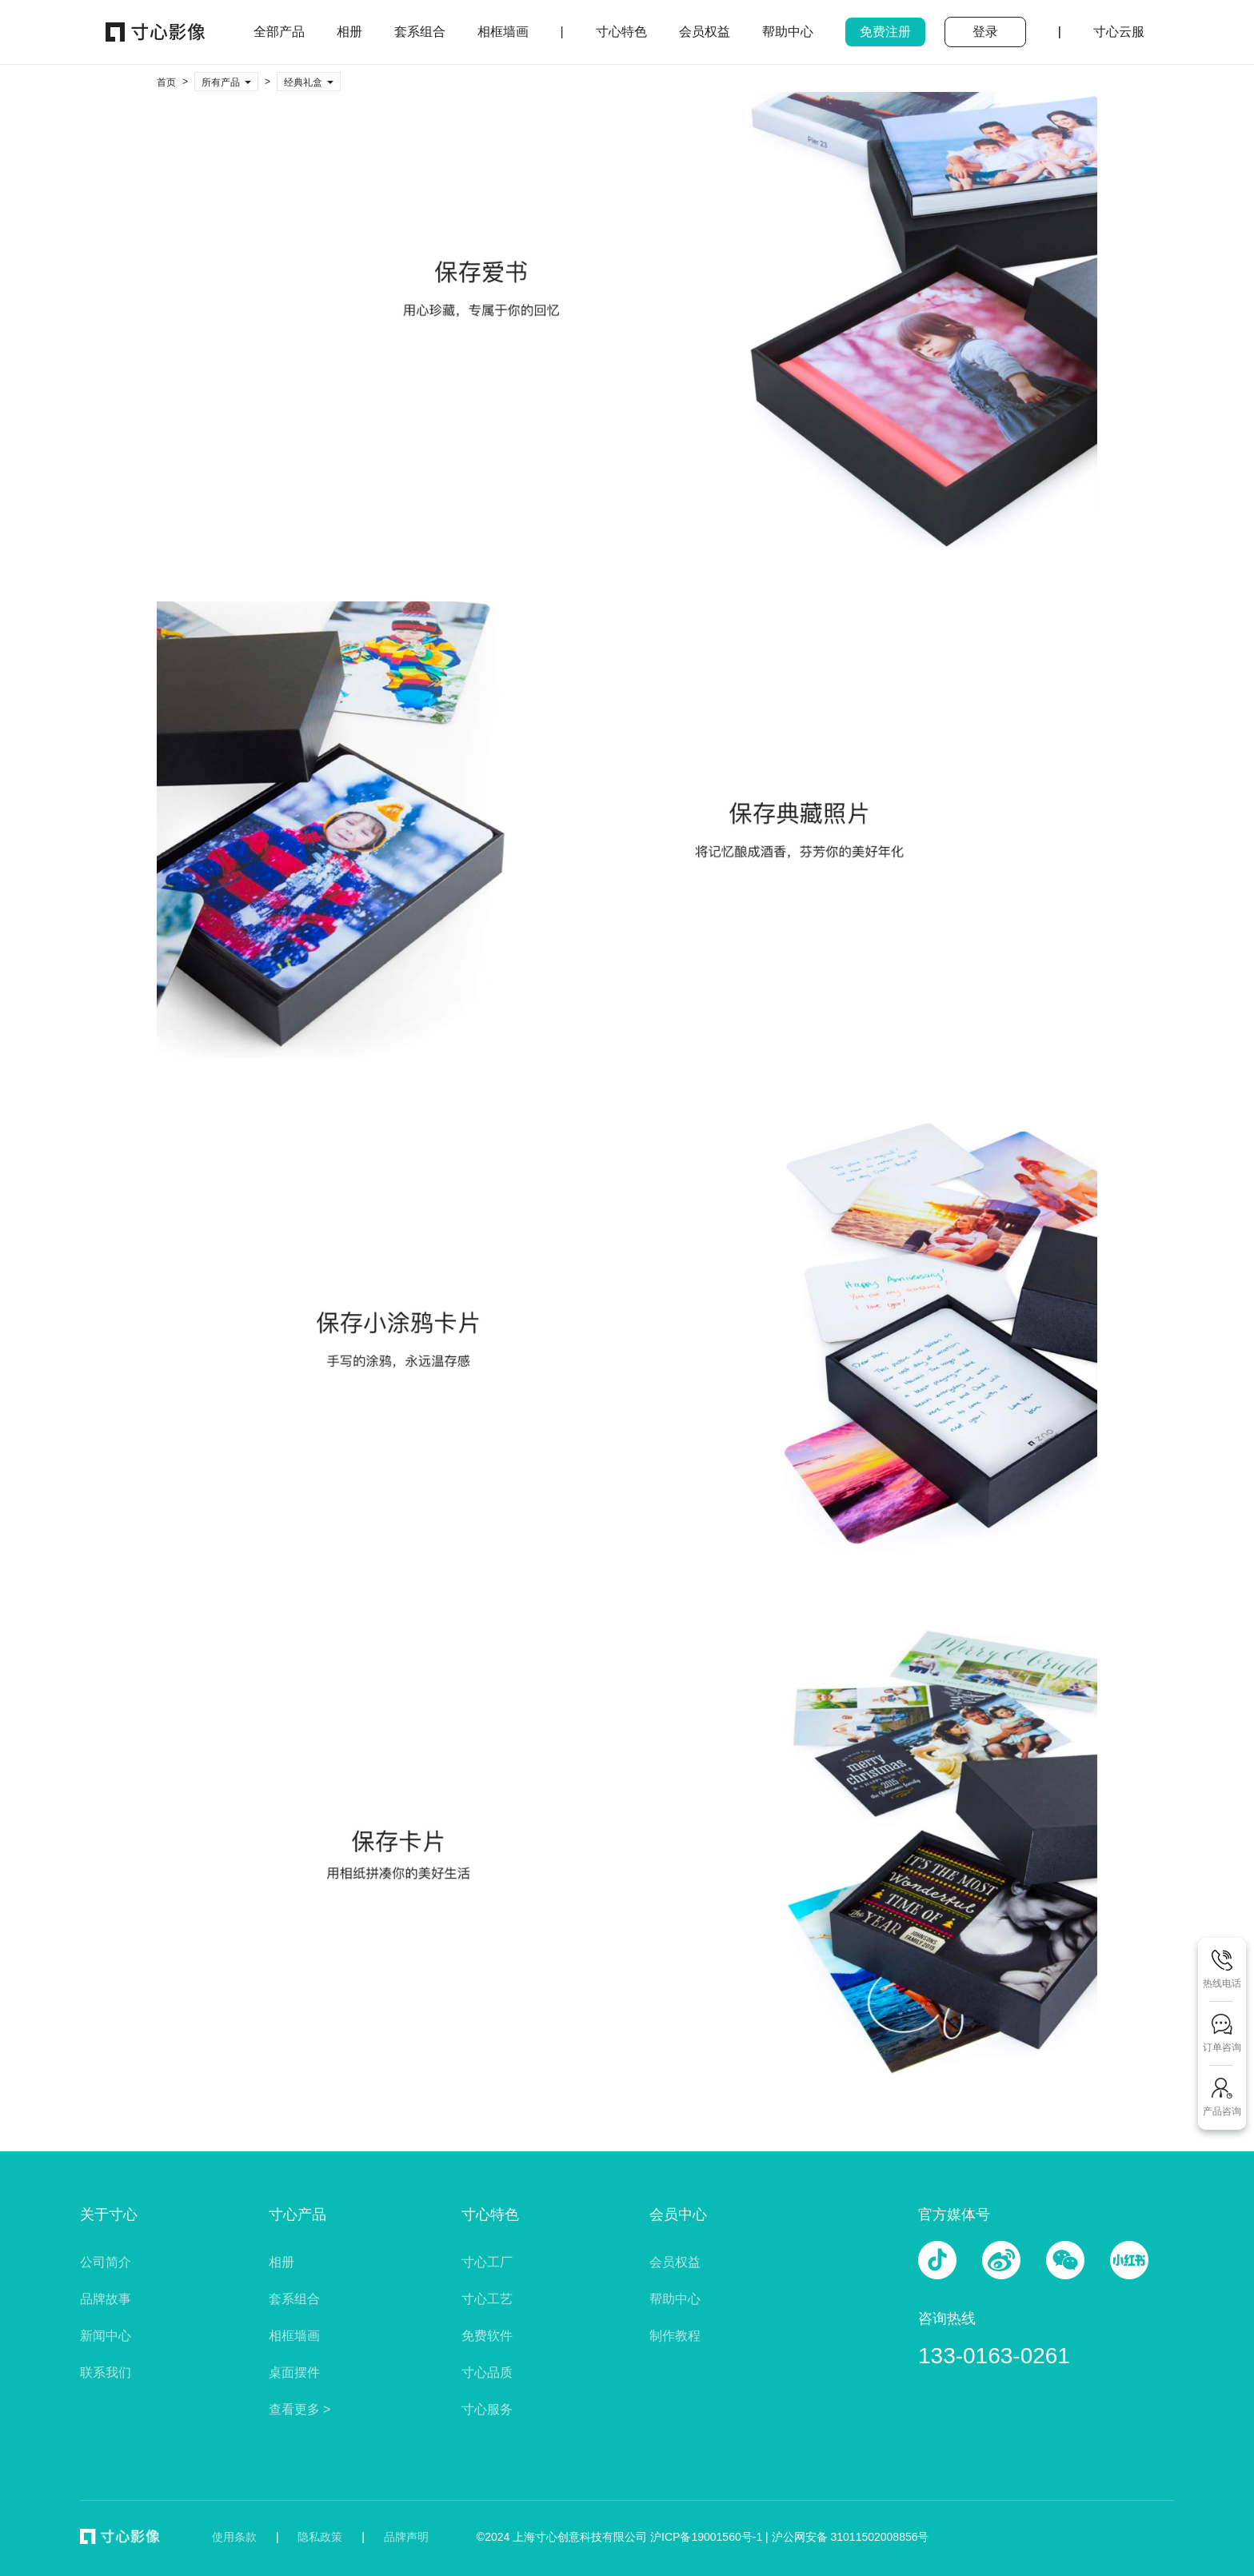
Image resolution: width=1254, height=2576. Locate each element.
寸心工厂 (487, 2262)
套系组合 (294, 2299)
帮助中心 (675, 2299)
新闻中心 (105, 2335)
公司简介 (105, 2262)
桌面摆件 (294, 2372)
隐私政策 (320, 2536)
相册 (281, 2262)
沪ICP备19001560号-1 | (711, 2536)
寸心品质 (487, 2372)
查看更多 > (300, 2409)
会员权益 (675, 2262)
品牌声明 (406, 2536)
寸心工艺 (487, 2299)
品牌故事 (105, 2299)
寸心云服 (1118, 31)
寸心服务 (487, 2409)
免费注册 (885, 31)
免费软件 (487, 2335)
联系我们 (105, 2372)
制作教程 (675, 2335)
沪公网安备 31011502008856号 (850, 2536)
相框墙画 (294, 2335)
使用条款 (234, 2536)
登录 (985, 31)
